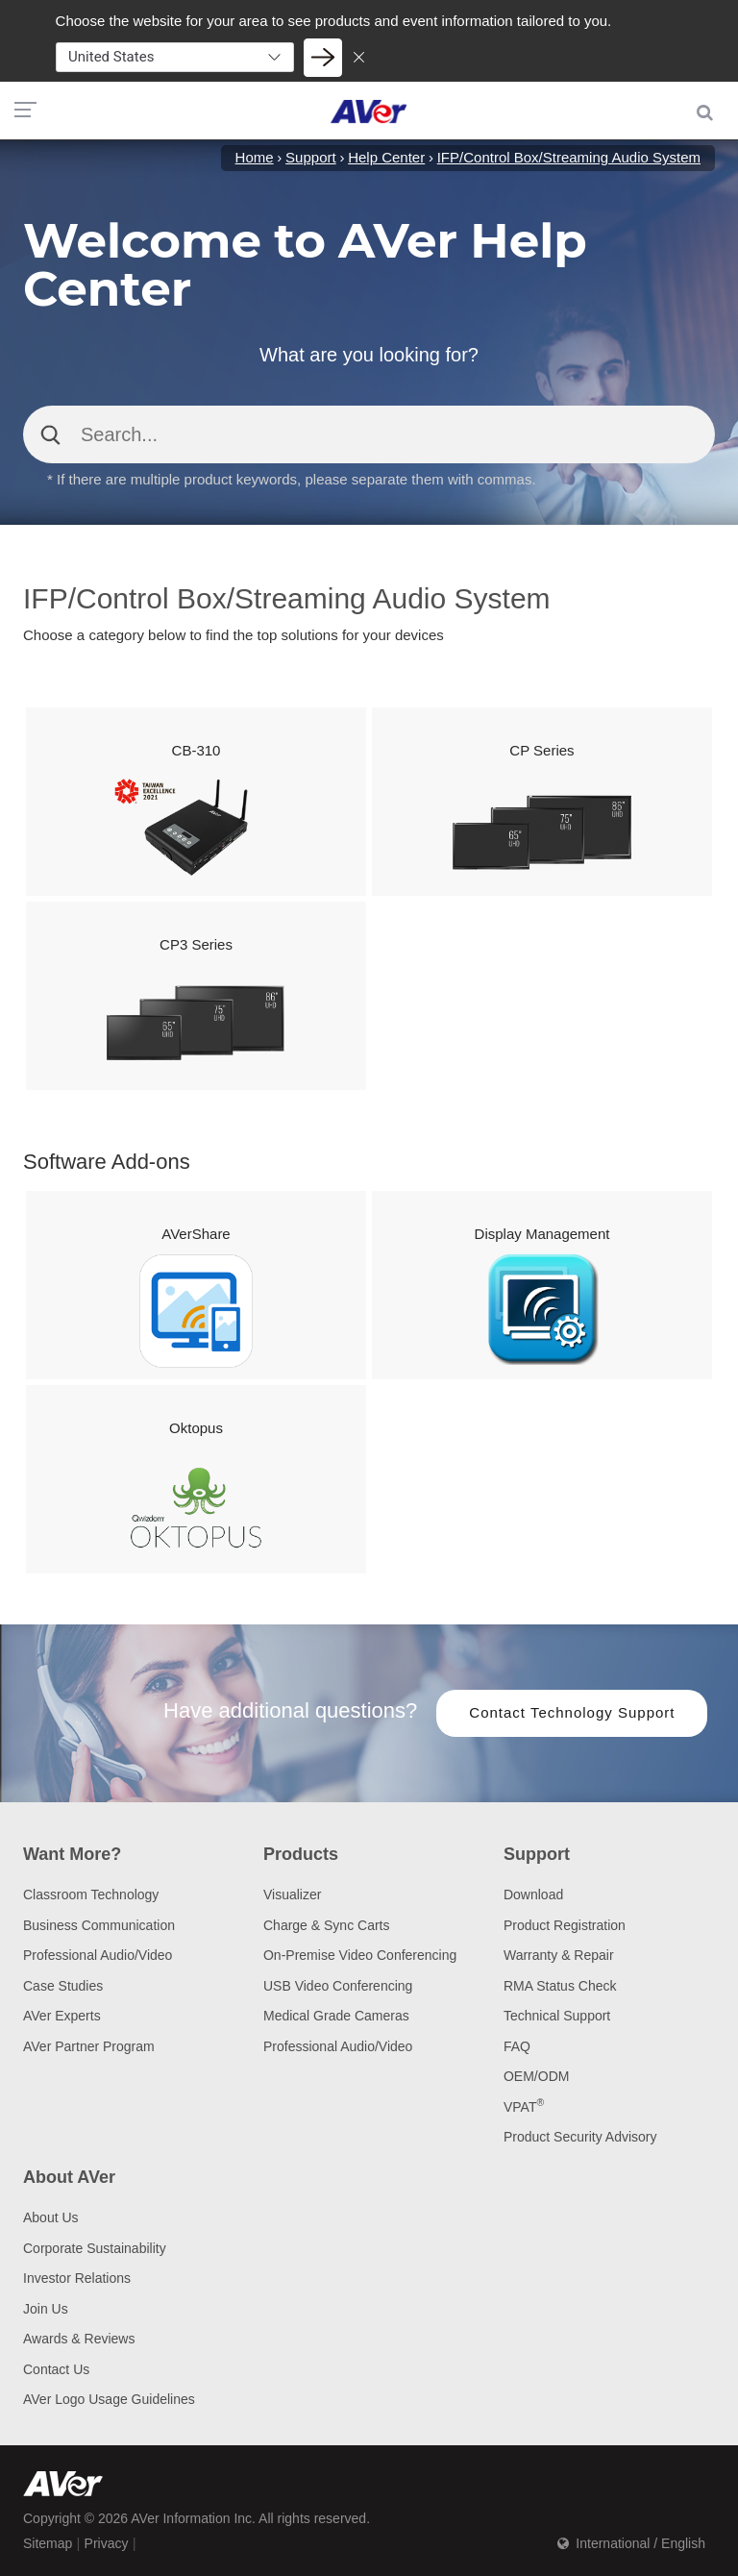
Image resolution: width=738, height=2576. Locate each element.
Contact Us (56, 2369)
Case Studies (63, 1986)
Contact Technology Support (572, 1712)
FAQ (517, 2046)
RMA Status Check (560, 1986)
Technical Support (557, 2015)
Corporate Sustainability (94, 2248)
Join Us (45, 2308)
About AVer (69, 2177)
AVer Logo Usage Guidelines (109, 2399)
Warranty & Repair (559, 1955)
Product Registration (565, 1925)
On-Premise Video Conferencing (359, 1955)
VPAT (524, 2107)
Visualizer (292, 1894)
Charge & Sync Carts (326, 1925)
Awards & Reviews (79, 2338)
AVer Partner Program (89, 2046)
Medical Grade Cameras (336, 2015)
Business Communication (99, 1925)
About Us (51, 2217)
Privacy (107, 2543)
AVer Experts (62, 2015)
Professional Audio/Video (97, 1955)
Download (533, 1894)
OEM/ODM (536, 2076)
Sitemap (47, 2543)
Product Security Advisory (580, 2136)
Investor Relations (77, 2278)
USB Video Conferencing (337, 1986)
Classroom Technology (91, 1894)
